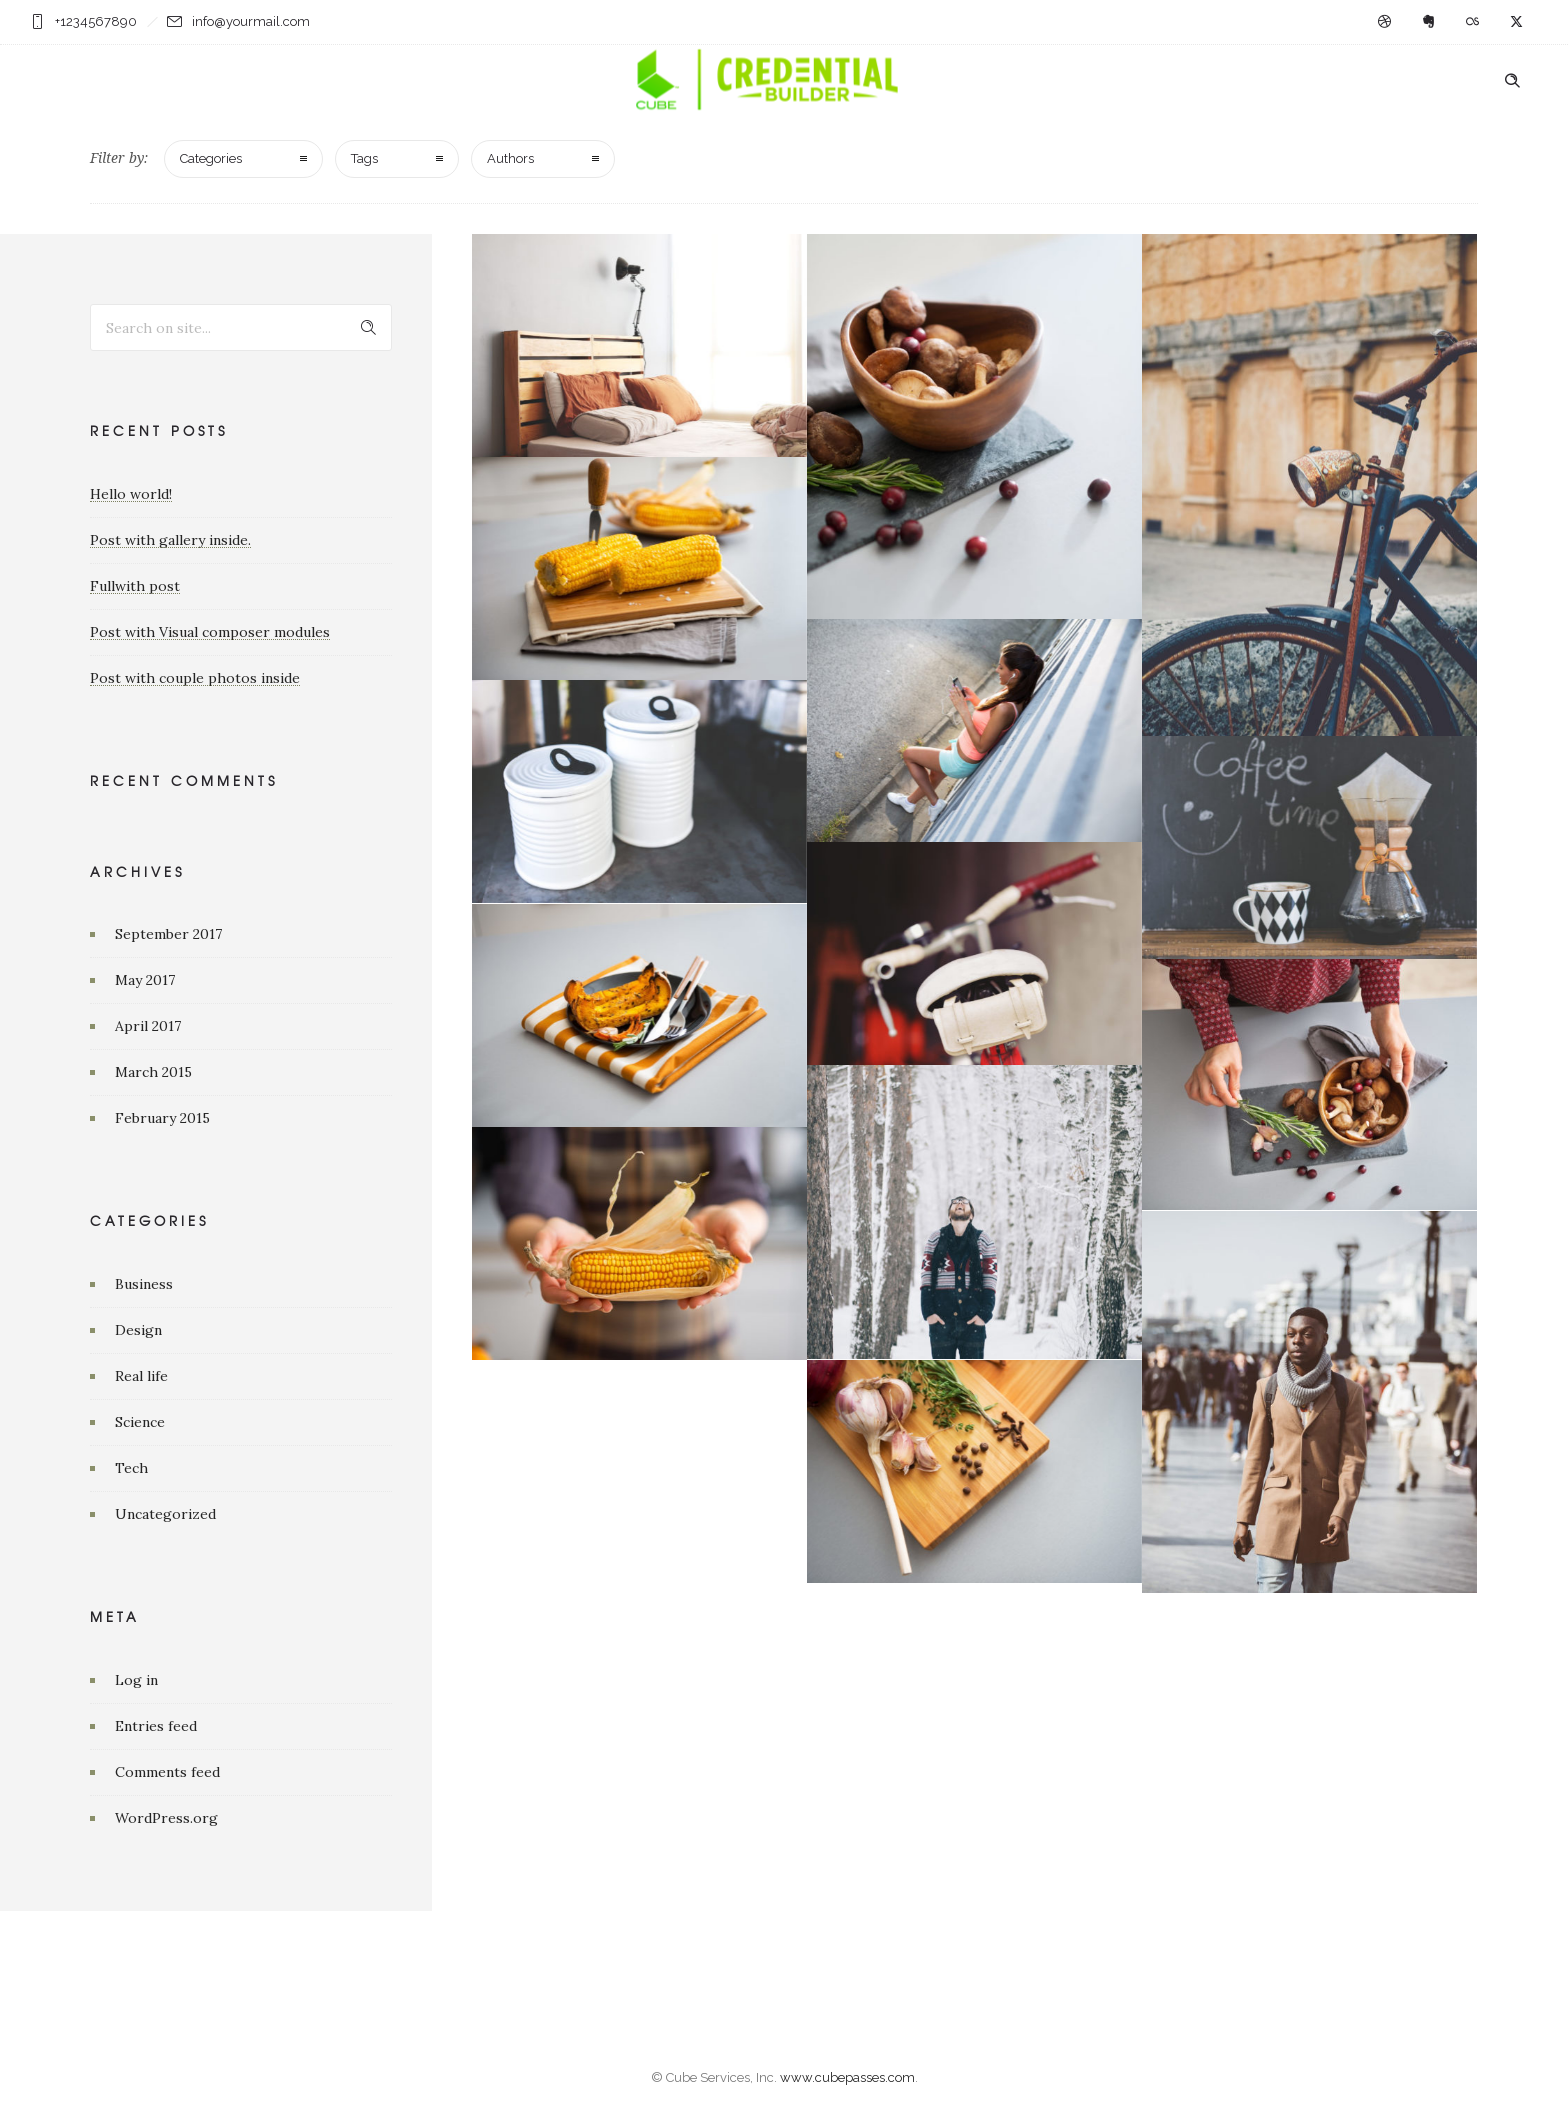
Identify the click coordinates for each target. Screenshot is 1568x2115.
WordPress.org (166, 1818)
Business (144, 1284)
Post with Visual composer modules (210, 632)
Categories (211, 158)
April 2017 (148, 1026)
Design (138, 1330)
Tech (131, 1468)
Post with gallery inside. (170, 540)
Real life (141, 1376)
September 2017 (168, 934)
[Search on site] (241, 327)
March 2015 (153, 1072)
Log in (136, 1680)
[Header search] (1512, 81)
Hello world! (131, 494)
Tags (364, 158)
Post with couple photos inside (195, 678)
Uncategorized (165, 1514)
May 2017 (145, 980)
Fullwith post (135, 586)
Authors (510, 158)
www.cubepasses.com (847, 2077)
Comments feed (167, 1772)
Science (140, 1422)
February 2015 (162, 1118)
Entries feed (156, 1726)
